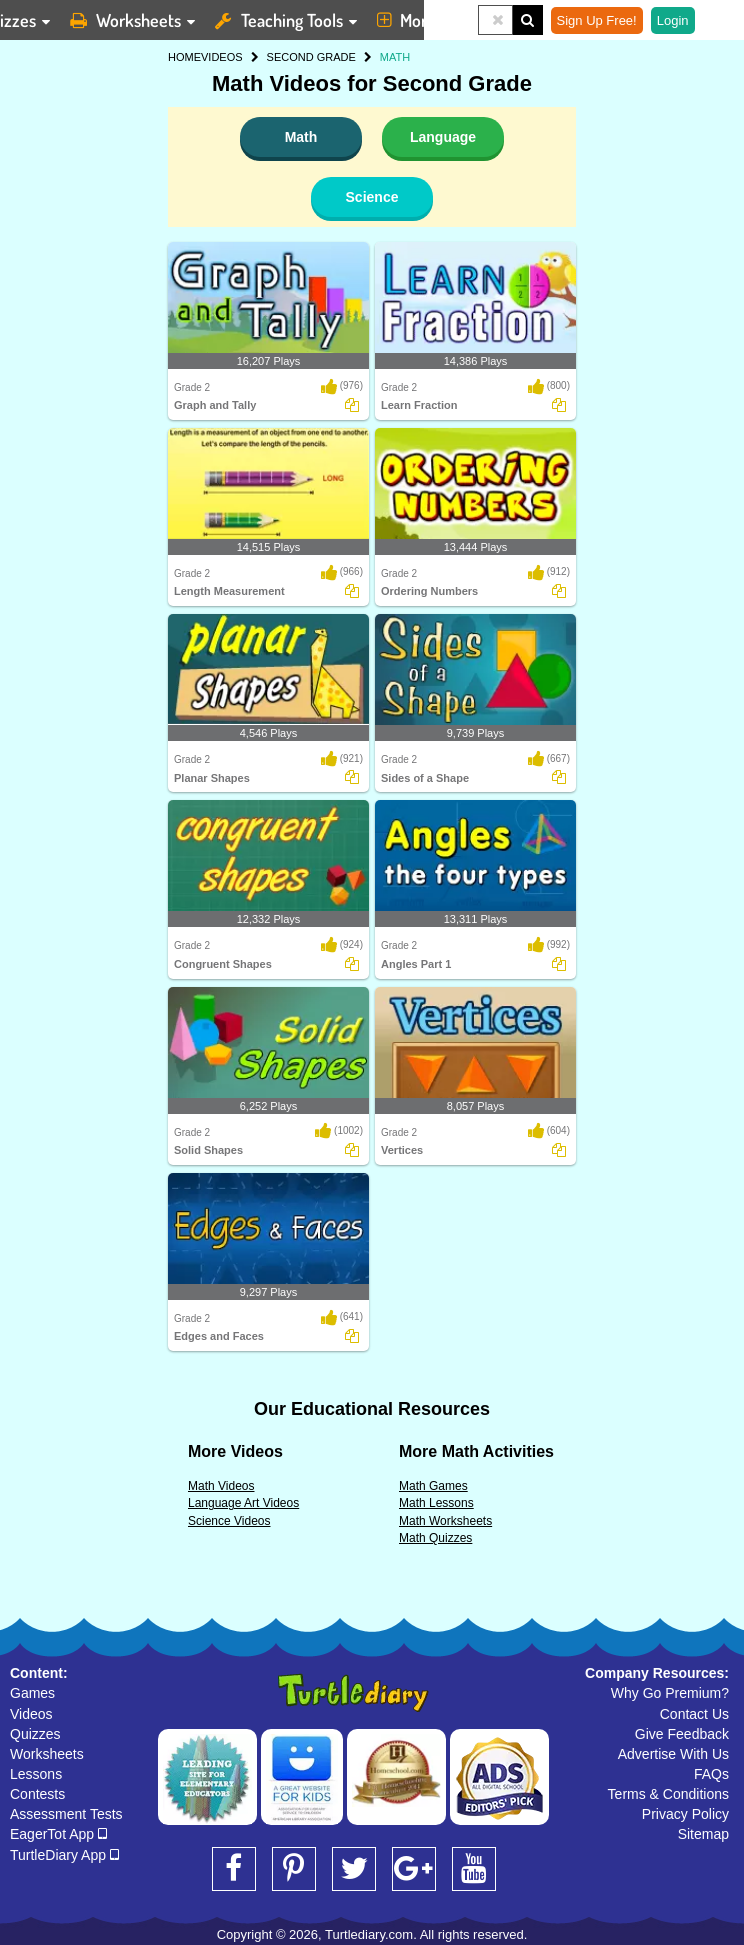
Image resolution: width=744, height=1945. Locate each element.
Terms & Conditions (668, 1794)
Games (32, 1693)
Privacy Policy (685, 1814)
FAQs (711, 1774)
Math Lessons (436, 1503)
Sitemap (703, 1834)
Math (301, 137)
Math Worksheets (445, 1521)
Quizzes (35, 1734)
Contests (37, 1794)
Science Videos (229, 1521)
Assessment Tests (66, 1814)
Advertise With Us (673, 1754)
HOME (184, 57)
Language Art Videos (243, 1503)
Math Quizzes (435, 1538)
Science (372, 197)
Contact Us (694, 1714)
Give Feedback (682, 1734)
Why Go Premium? (670, 1693)
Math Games (433, 1486)
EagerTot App (58, 1834)
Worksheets (47, 1754)
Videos (31, 1714)
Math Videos (221, 1486)
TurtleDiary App (64, 1855)
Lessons (36, 1774)
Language (443, 137)
